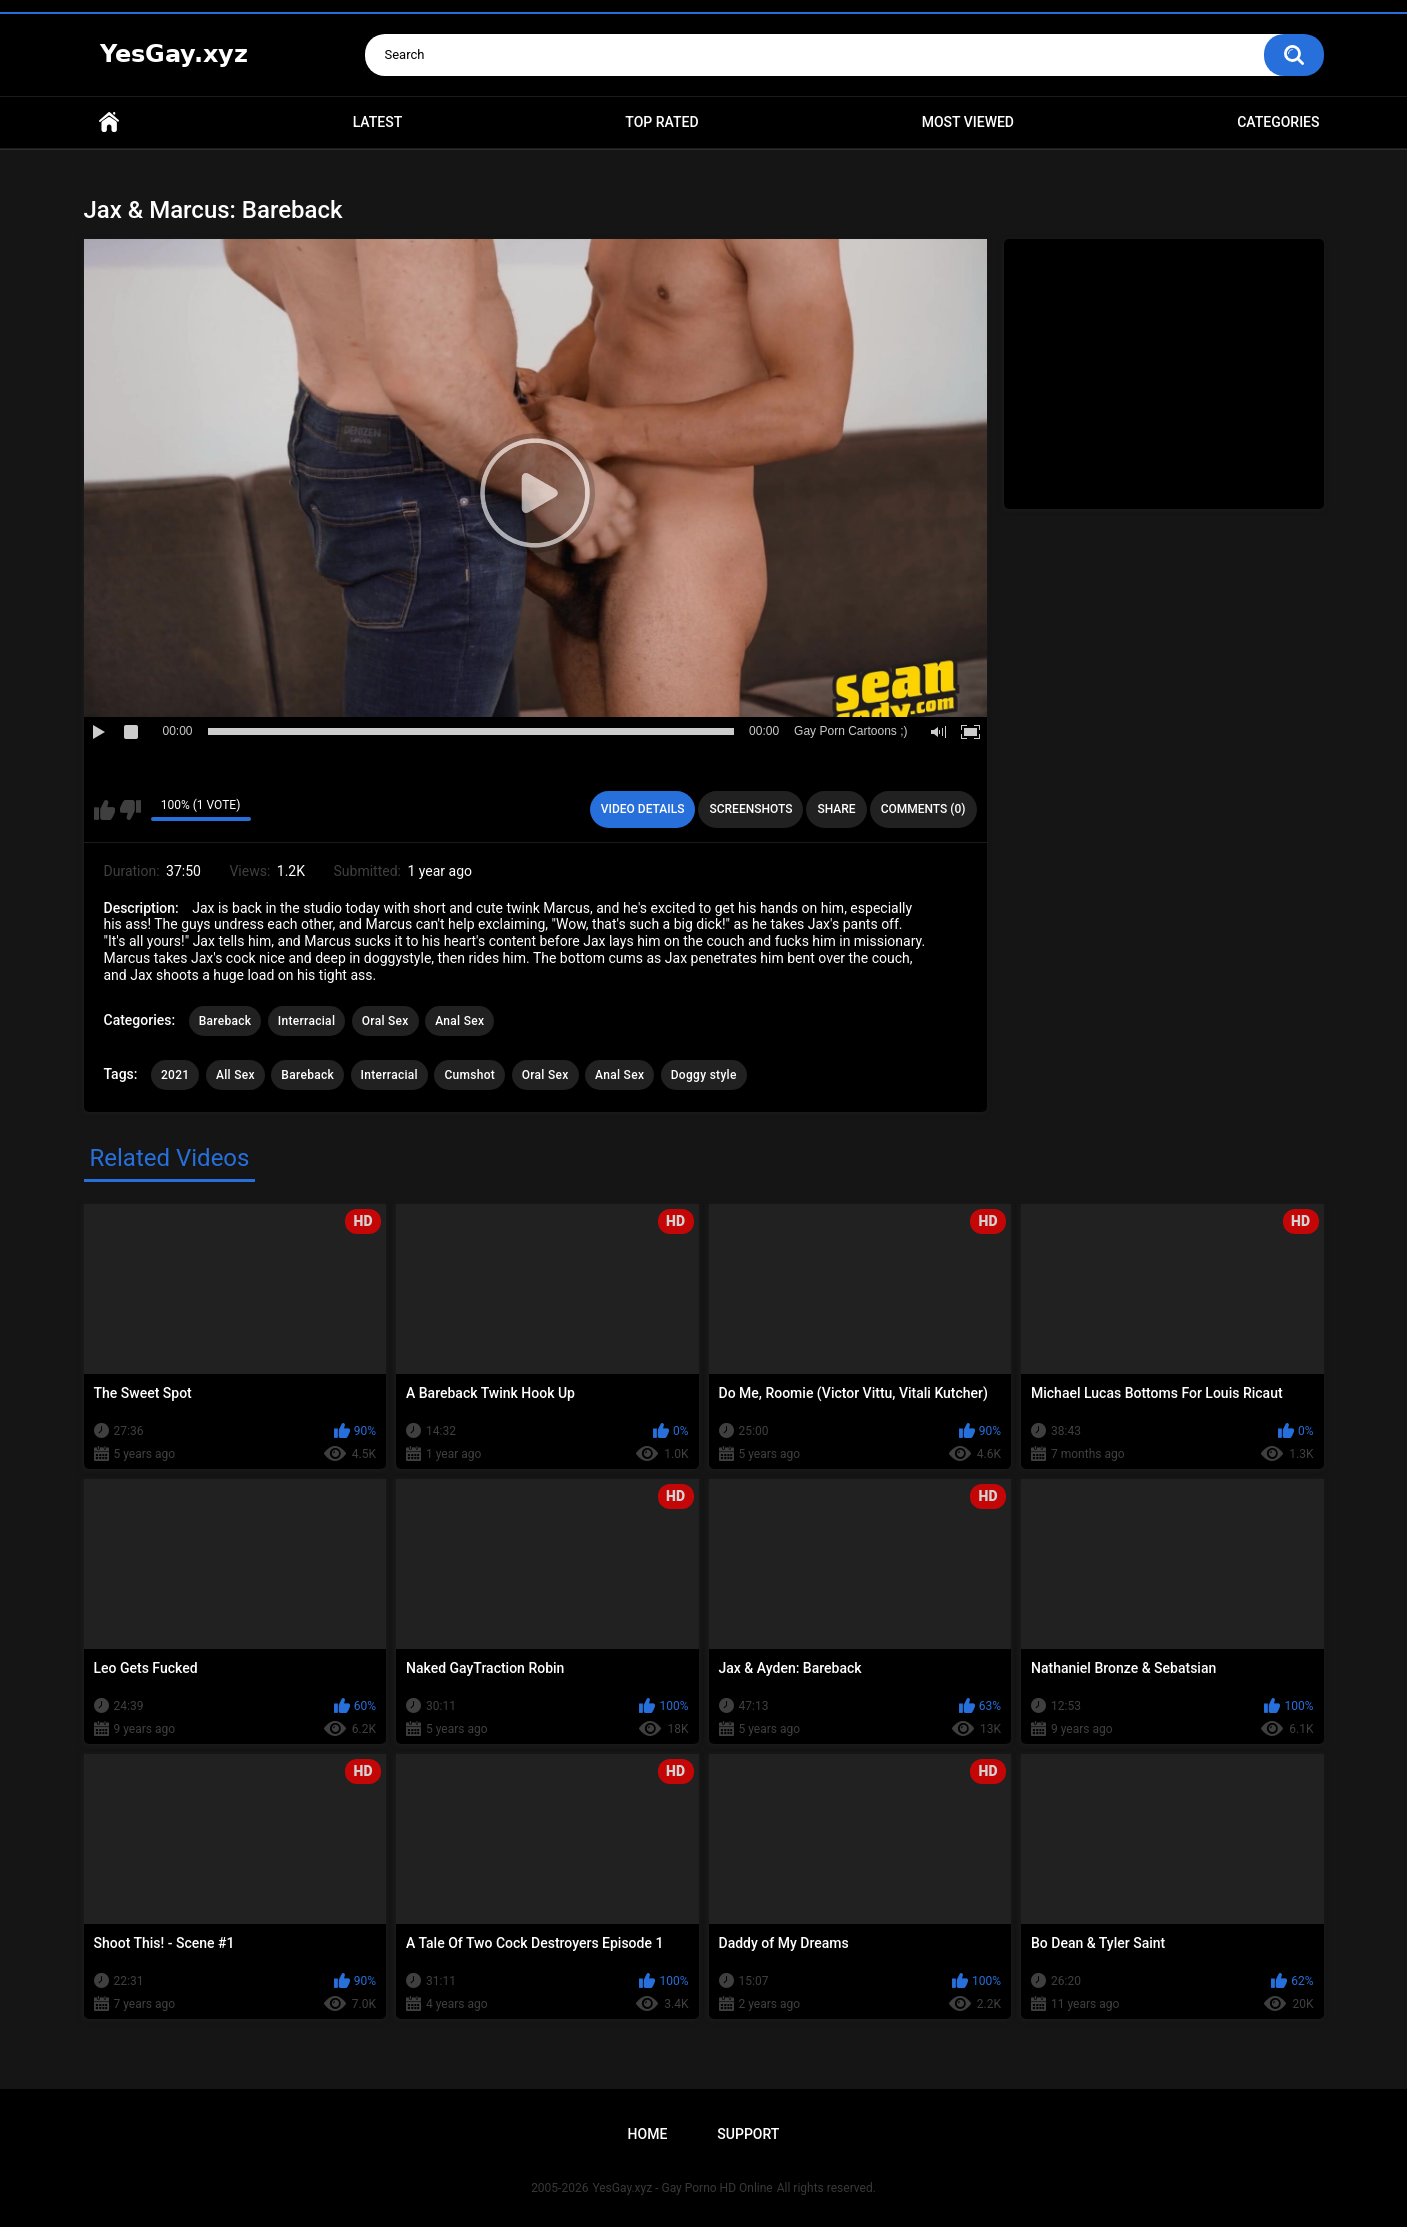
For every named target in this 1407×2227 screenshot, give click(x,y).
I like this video (104, 810)
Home (109, 122)
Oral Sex (385, 1021)
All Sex (235, 1075)
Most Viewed (968, 122)
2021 (175, 1075)
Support (748, 2134)
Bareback (225, 1021)
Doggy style (704, 1075)
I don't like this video (130, 810)
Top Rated (661, 122)
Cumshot (469, 1075)
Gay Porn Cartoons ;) (850, 731)
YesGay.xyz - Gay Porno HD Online (682, 2188)
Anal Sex (459, 1021)
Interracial (306, 1021)
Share (836, 809)
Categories (1278, 122)
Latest (378, 122)
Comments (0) (923, 809)
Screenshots (750, 809)
